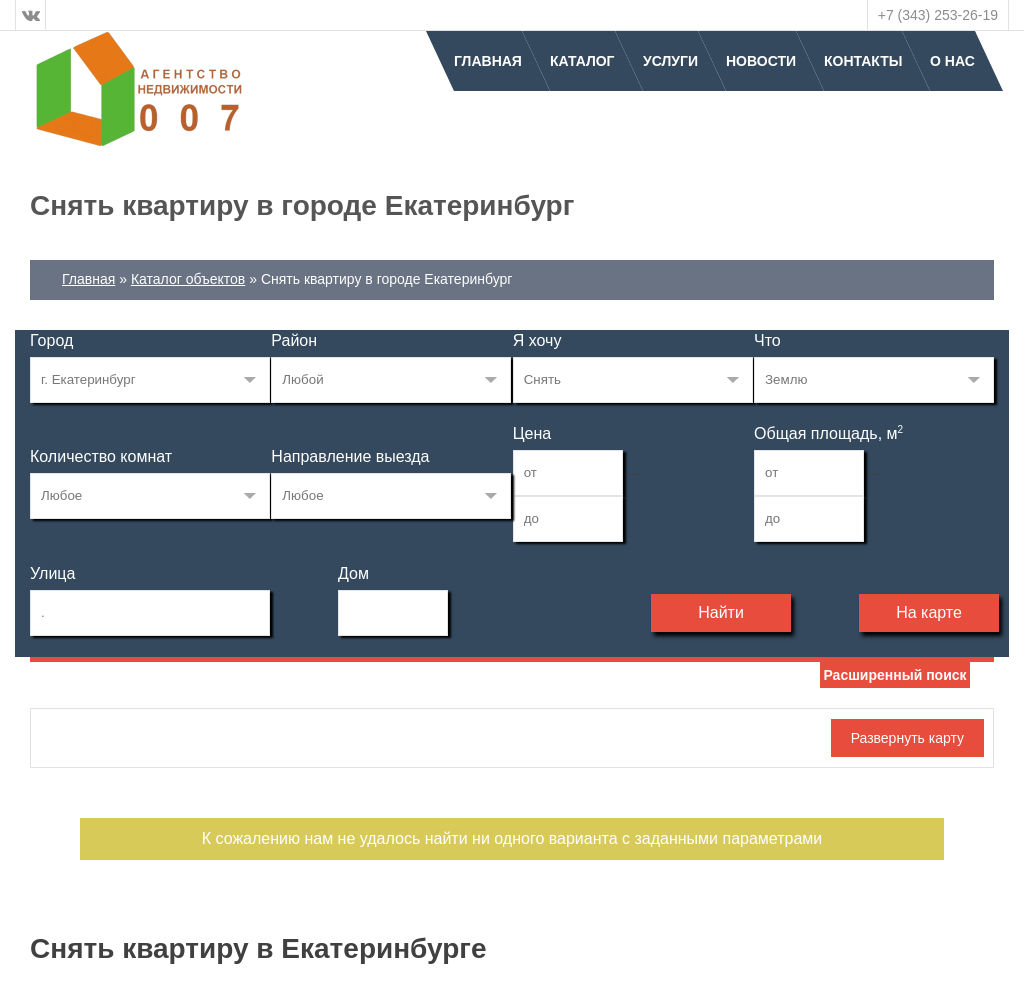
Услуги (670, 61)
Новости (761, 61)
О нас (952, 61)
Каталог (582, 61)
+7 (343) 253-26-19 (938, 15)
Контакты (863, 61)
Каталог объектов (188, 279)
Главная (488, 61)
